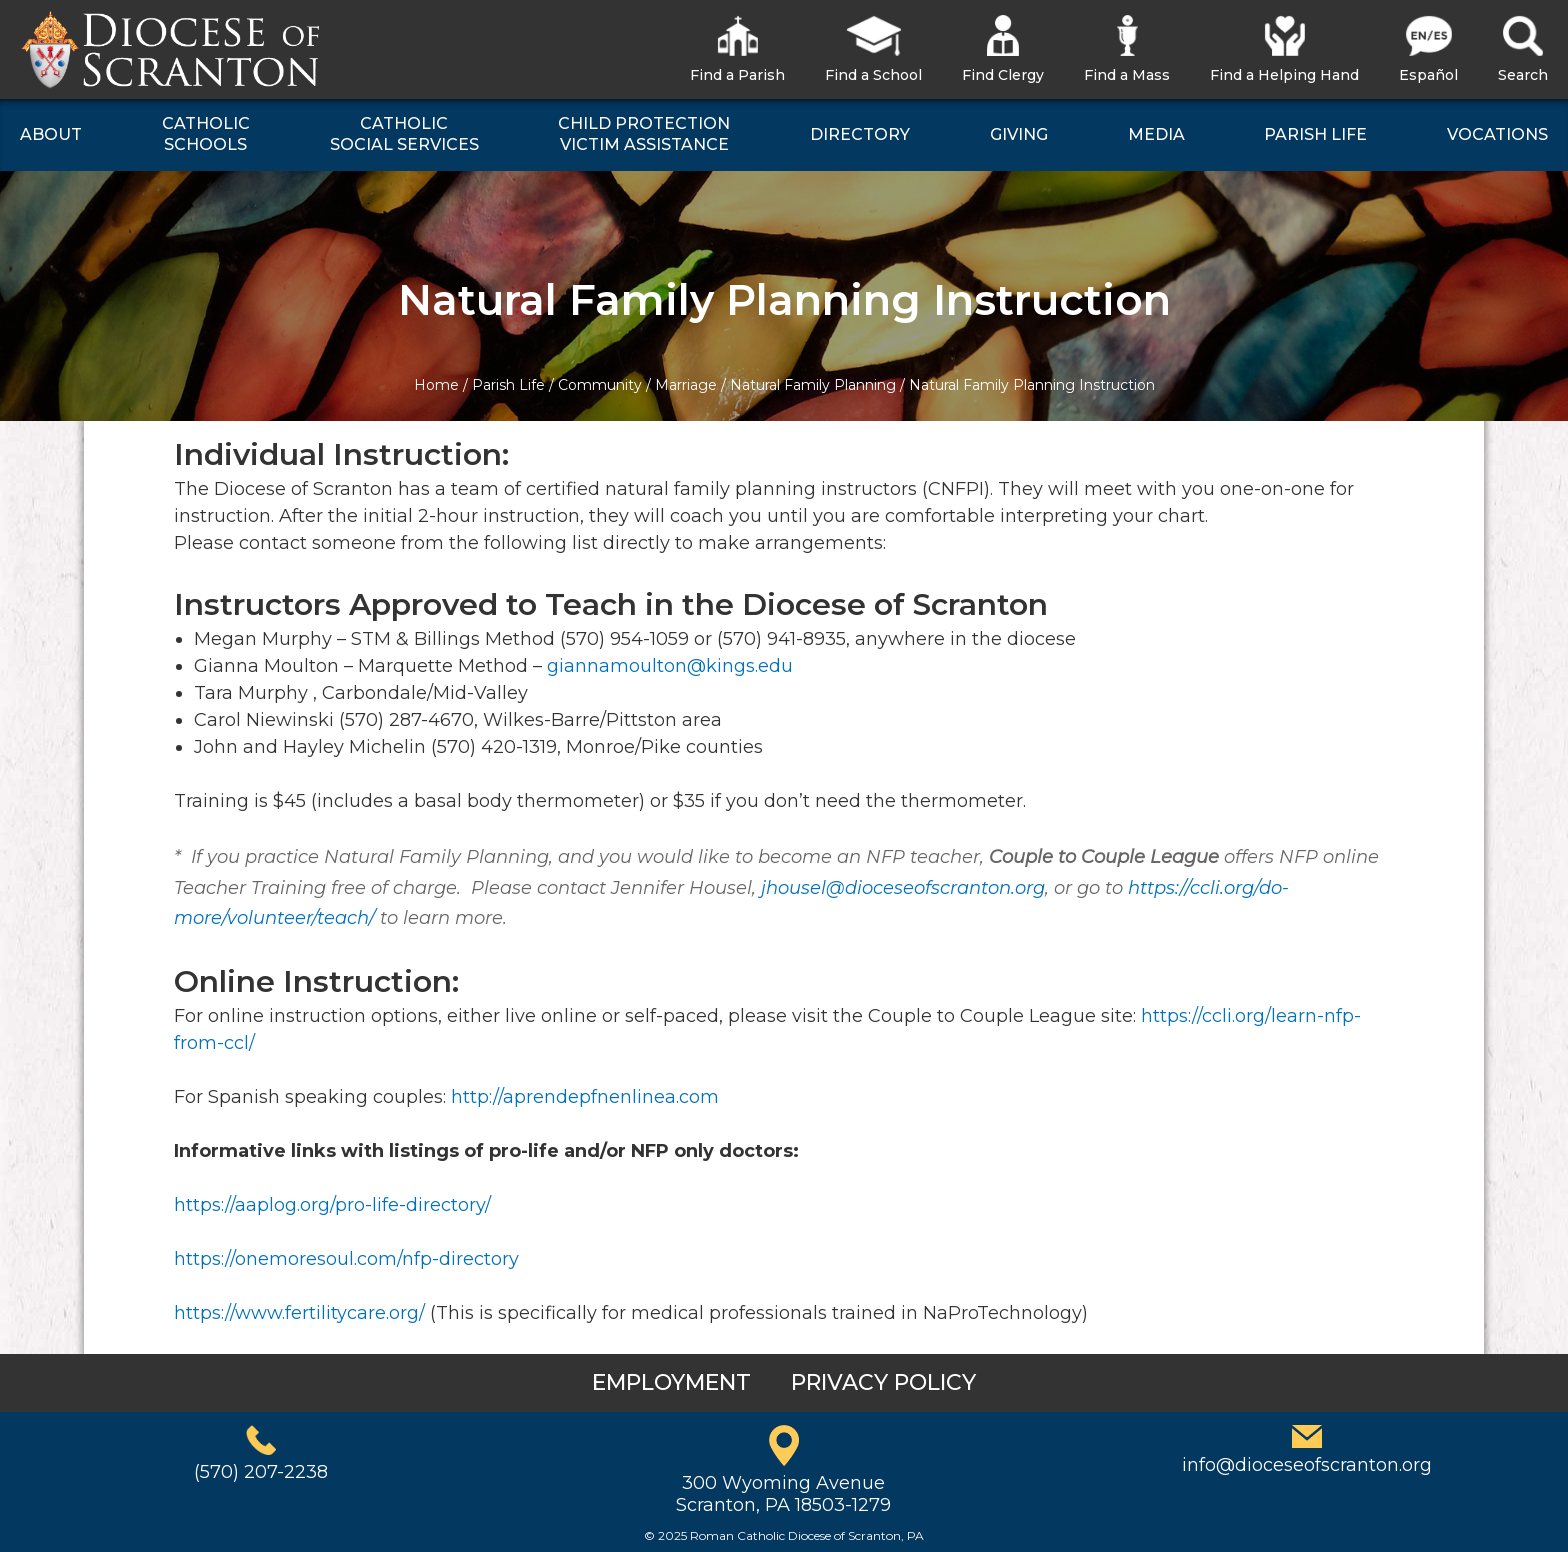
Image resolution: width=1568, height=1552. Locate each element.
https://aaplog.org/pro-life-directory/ (332, 1205)
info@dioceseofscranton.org (1307, 1465)
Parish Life (508, 385)
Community (600, 385)
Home (436, 385)
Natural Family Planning (813, 385)
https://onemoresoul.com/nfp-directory (346, 1259)
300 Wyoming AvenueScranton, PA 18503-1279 (783, 1494)
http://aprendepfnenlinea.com (585, 1097)
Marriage (686, 385)
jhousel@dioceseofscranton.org (903, 888)
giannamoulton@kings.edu (670, 666)
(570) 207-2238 (261, 1472)
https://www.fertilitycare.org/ (299, 1313)
